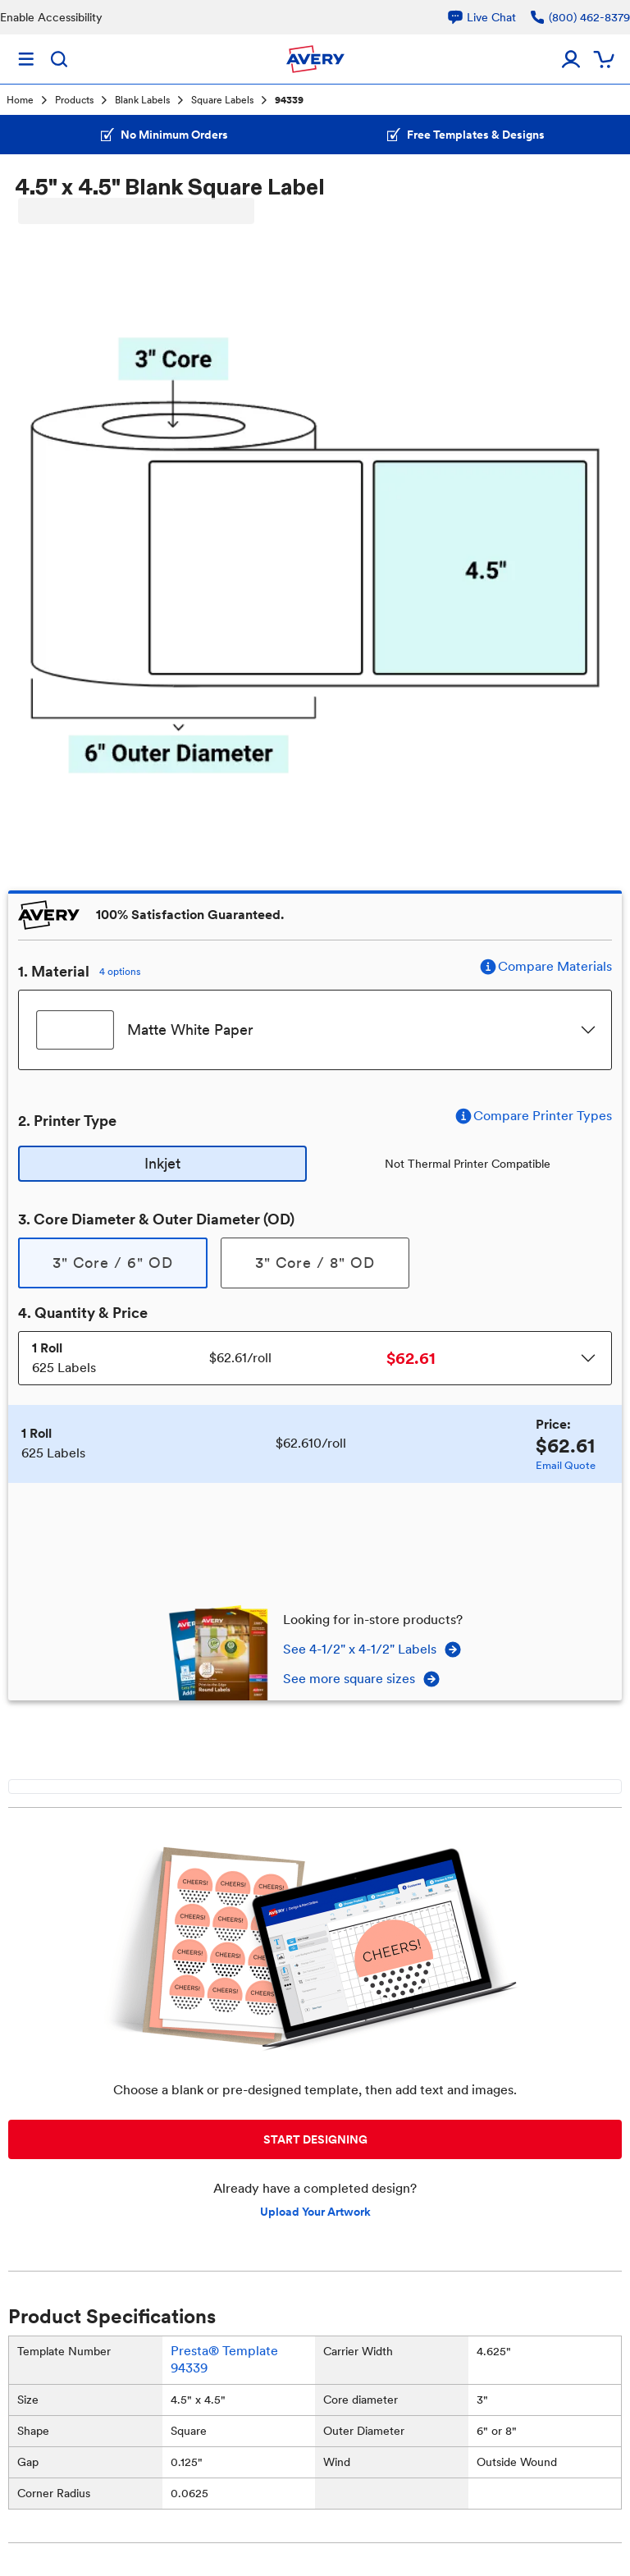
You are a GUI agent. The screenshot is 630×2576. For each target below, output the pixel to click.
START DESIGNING (315, 2139)
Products (74, 100)
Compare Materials (545, 967)
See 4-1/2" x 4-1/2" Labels (373, 1649)
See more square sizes (362, 1679)
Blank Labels (142, 100)
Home (20, 100)
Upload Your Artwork (315, 2211)
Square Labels (222, 100)
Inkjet (162, 1163)
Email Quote (566, 1465)
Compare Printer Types (533, 1116)
